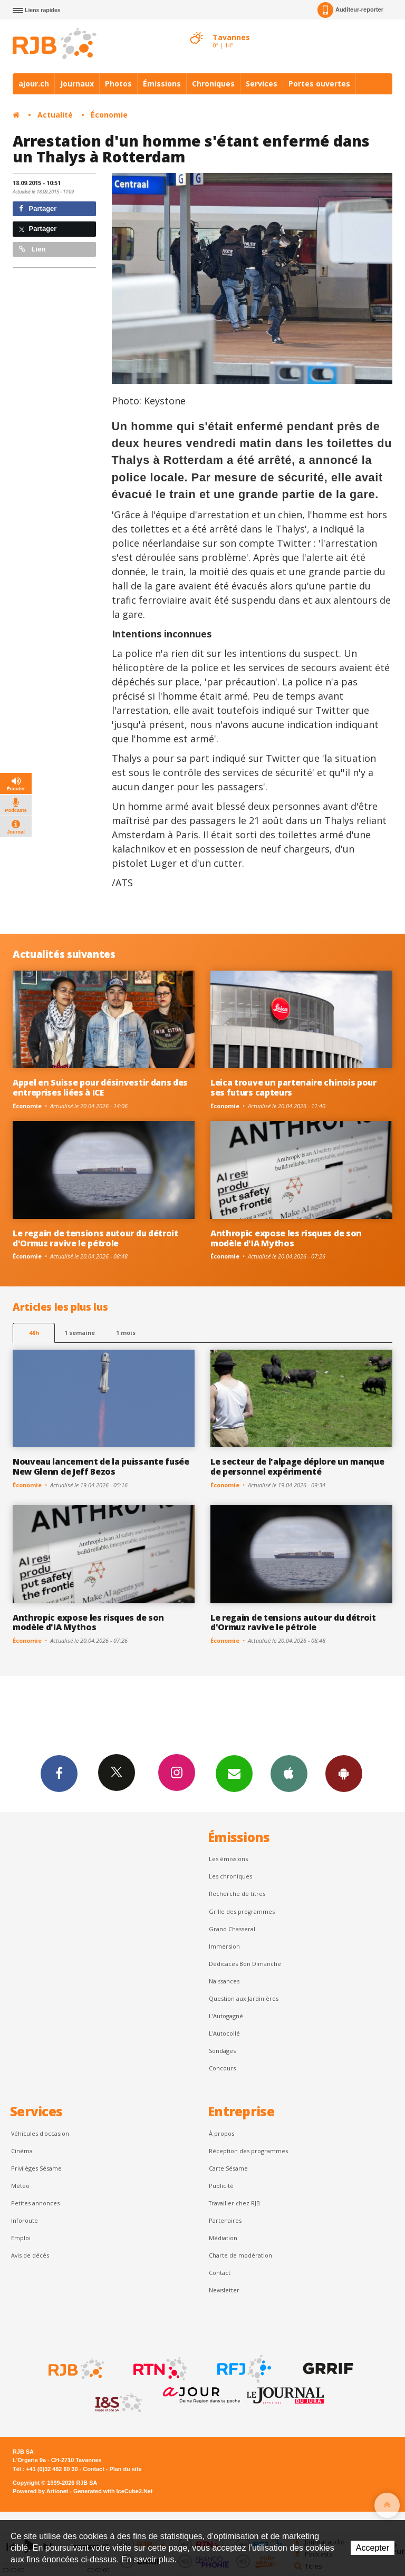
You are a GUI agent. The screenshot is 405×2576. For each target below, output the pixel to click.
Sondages (222, 2050)
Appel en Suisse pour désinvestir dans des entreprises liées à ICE (100, 1087)
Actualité (55, 115)
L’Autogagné (226, 2015)
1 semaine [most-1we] (79, 1333)
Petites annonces (35, 2203)
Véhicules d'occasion (40, 2133)
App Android (343, 1773)
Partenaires (225, 2220)
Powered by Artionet (40, 2491)
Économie (109, 115)
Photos (118, 84)
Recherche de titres (237, 1893)
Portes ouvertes (319, 84)
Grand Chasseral (232, 1928)
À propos (221, 2133)
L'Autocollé (224, 2033)
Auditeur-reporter (350, 10)
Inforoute (24, 2220)
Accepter (372, 2547)
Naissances (224, 1981)
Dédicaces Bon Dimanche (245, 1963)
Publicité (221, 2185)
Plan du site (125, 2469)
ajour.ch (33, 84)
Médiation (223, 2237)
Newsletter (224, 2290)
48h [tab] (34, 1333)
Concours (222, 2068)
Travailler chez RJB (234, 2203)
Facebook (59, 1773)
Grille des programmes (242, 1911)
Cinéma (22, 2150)
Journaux (77, 84)
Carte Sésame (228, 2168)
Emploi (21, 2237)
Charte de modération (240, 2255)
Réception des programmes (248, 2150)
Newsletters (234, 1773)
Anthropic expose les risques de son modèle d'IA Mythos (286, 1238)
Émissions (162, 84)
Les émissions (228, 1858)
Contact (219, 2272)
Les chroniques (230, 1876)
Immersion (224, 1946)
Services (261, 84)
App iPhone (289, 1773)
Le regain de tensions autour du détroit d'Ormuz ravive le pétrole (95, 1238)
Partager (37, 208)
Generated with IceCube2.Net (112, 2491)
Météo (20, 2185)
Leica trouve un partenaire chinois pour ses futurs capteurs (293, 1087)
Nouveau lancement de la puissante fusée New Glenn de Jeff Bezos (101, 1466)
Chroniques (213, 84)
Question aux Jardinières (243, 1998)
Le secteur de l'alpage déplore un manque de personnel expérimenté (297, 1466)
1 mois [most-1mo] (126, 1333)
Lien (32, 249)
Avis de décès (30, 2255)
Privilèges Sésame (36, 2168)
